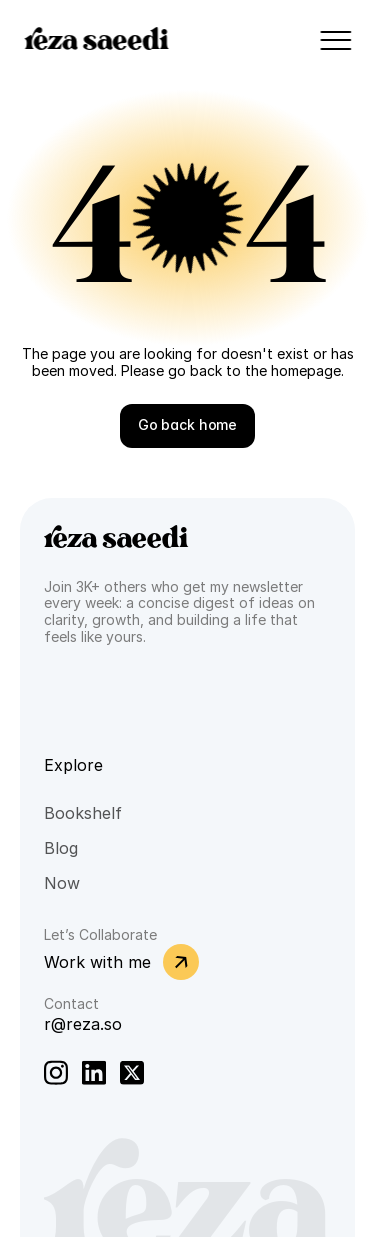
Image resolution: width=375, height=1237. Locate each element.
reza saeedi (96, 40)
